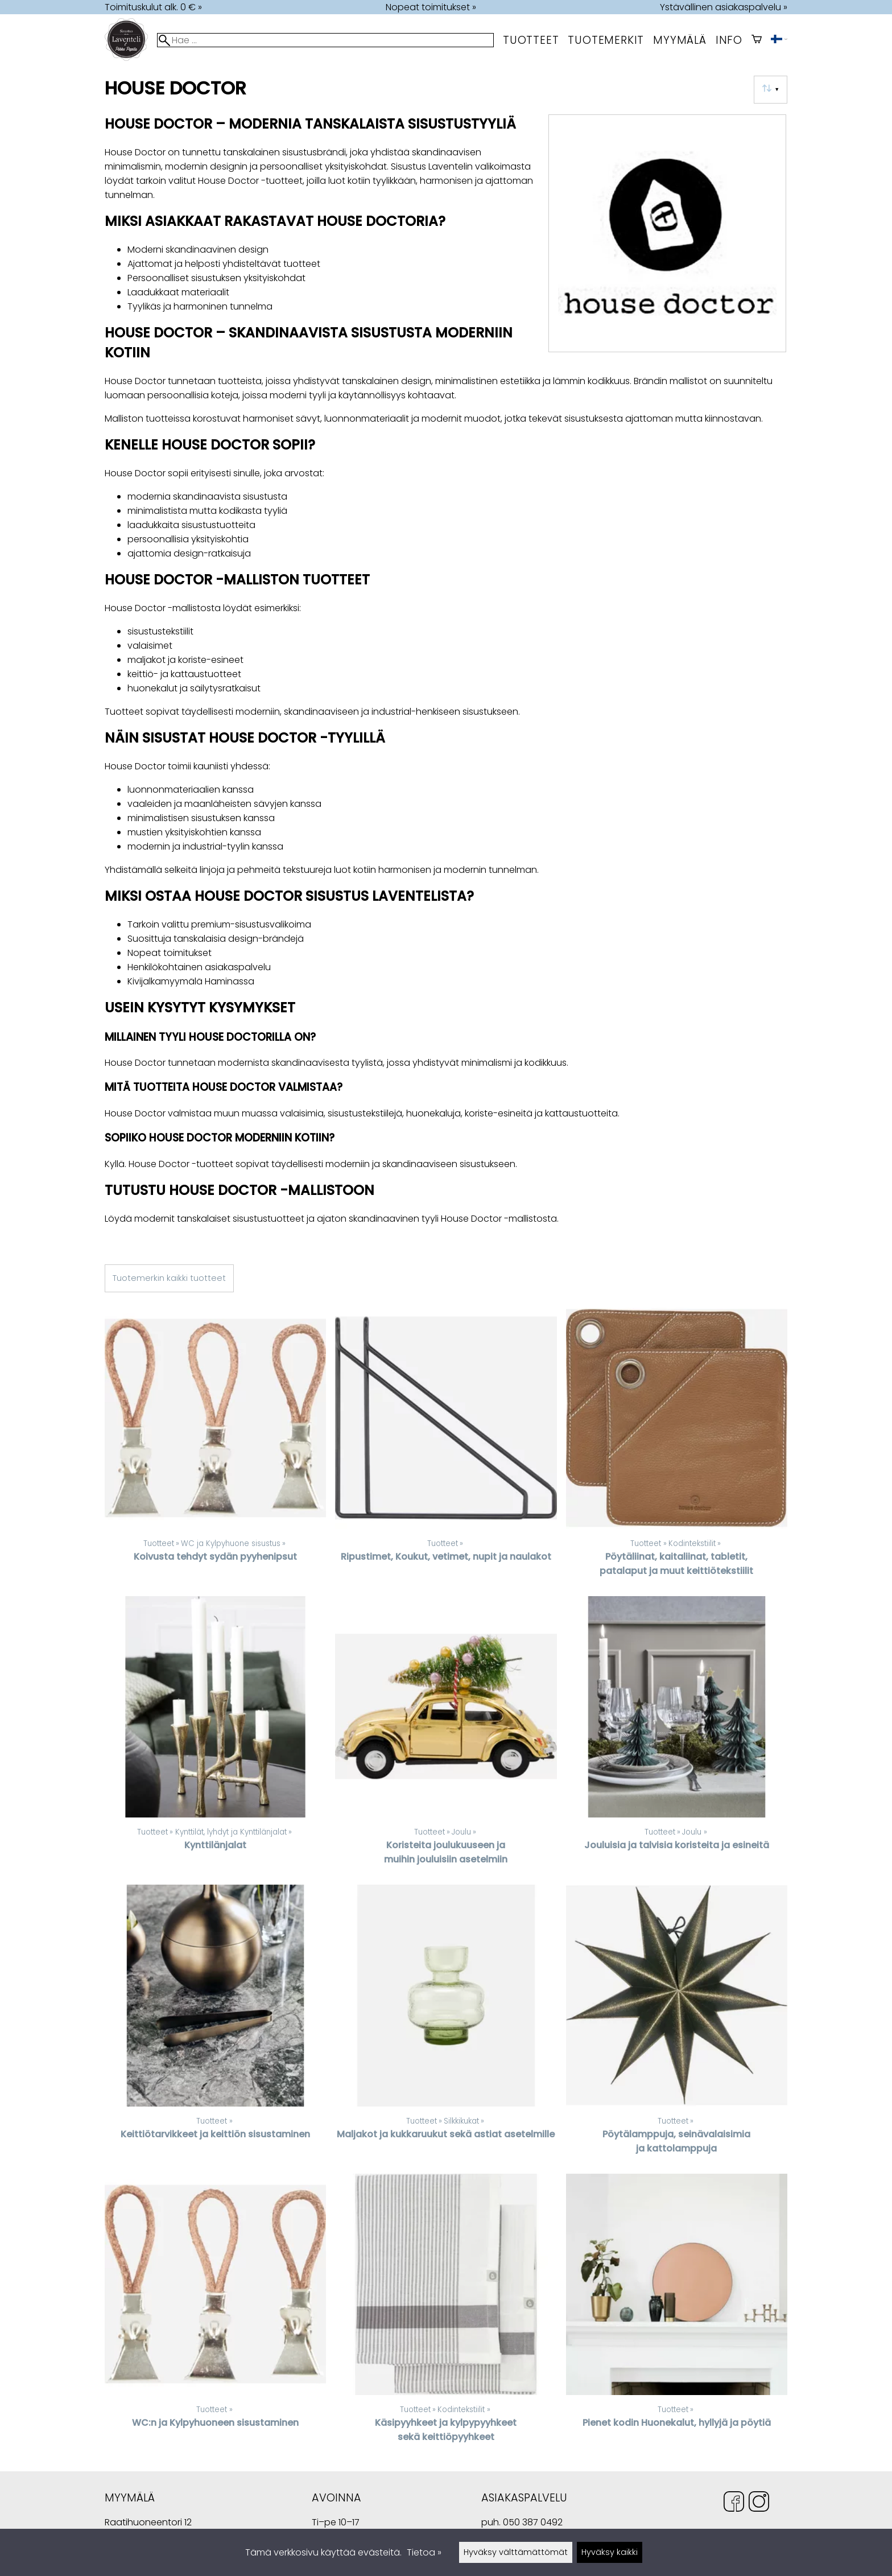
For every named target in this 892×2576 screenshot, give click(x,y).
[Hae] (325, 40)
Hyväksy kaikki (609, 2552)
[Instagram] (759, 2503)
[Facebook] (734, 2503)
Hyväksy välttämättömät (516, 2552)
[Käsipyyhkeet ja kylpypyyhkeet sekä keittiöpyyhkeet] (445, 2313)
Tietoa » (424, 2552)
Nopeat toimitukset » (431, 7)
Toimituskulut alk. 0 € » (153, 7)
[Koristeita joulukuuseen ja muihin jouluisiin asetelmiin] (445, 1736)
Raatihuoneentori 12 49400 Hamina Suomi (148, 2523)
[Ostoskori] (756, 40)
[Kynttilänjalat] (215, 1736)
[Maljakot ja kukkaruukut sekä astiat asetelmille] (445, 2024)
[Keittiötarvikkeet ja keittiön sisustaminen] (215, 2024)
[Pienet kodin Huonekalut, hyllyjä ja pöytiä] (676, 2313)
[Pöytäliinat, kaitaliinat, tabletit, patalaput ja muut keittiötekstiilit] (676, 1447)
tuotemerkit (606, 40)
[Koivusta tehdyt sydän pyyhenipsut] (215, 1447)
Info (729, 40)
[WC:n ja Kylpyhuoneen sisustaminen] (215, 2313)
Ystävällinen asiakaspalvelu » (723, 7)
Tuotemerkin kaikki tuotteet (169, 1278)
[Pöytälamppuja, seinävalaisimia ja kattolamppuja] (676, 2024)
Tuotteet (531, 40)
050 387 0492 (533, 2522)
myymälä (680, 40)
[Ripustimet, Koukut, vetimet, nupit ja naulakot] (445, 1447)
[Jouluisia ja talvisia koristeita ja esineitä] (676, 1736)
